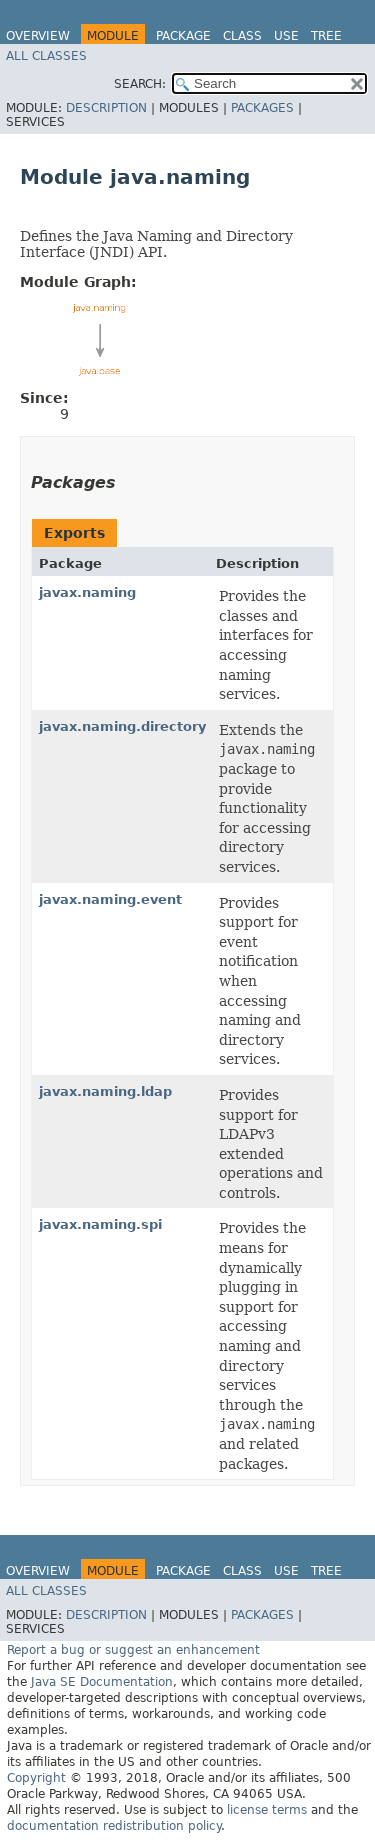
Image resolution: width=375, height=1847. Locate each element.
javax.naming (87, 592)
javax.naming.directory (122, 726)
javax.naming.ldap (105, 1091)
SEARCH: (140, 84)
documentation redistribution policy (114, 1826)
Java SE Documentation (102, 1682)
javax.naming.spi (100, 1224)
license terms (267, 1810)
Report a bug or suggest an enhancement (133, 1650)
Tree (326, 36)
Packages (262, 108)
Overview (38, 36)
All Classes (46, 56)
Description (106, 108)
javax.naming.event (110, 899)
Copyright (36, 1778)
